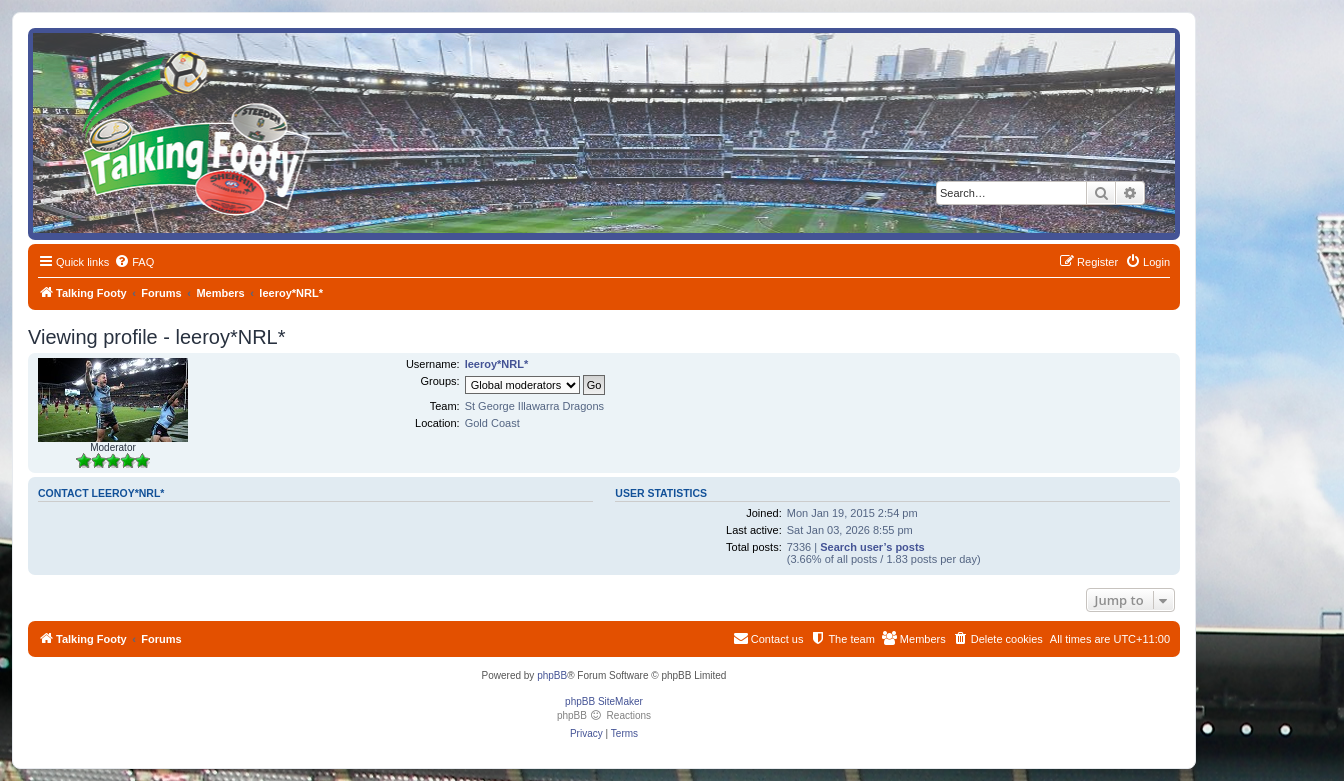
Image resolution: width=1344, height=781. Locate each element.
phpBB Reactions (604, 715)
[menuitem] (134, 262)
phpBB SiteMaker (604, 701)
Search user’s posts (872, 547)
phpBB (552, 675)
